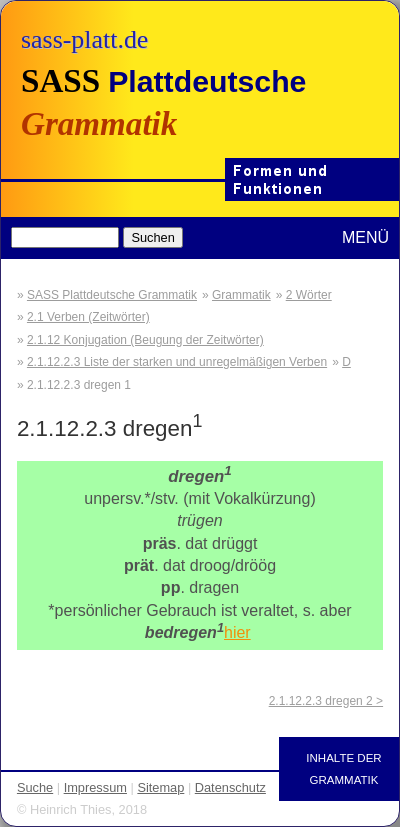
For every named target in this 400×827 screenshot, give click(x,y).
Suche (35, 787)
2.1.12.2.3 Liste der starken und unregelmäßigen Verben (177, 362)
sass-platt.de (84, 39)
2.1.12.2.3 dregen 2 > (326, 701)
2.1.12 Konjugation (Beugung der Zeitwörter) (145, 340)
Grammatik (241, 295)
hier (237, 632)
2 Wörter (309, 295)
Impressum (95, 787)
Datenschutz (230, 787)
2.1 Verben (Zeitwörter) (88, 317)
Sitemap (160, 787)
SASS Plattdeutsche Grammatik (112, 295)
